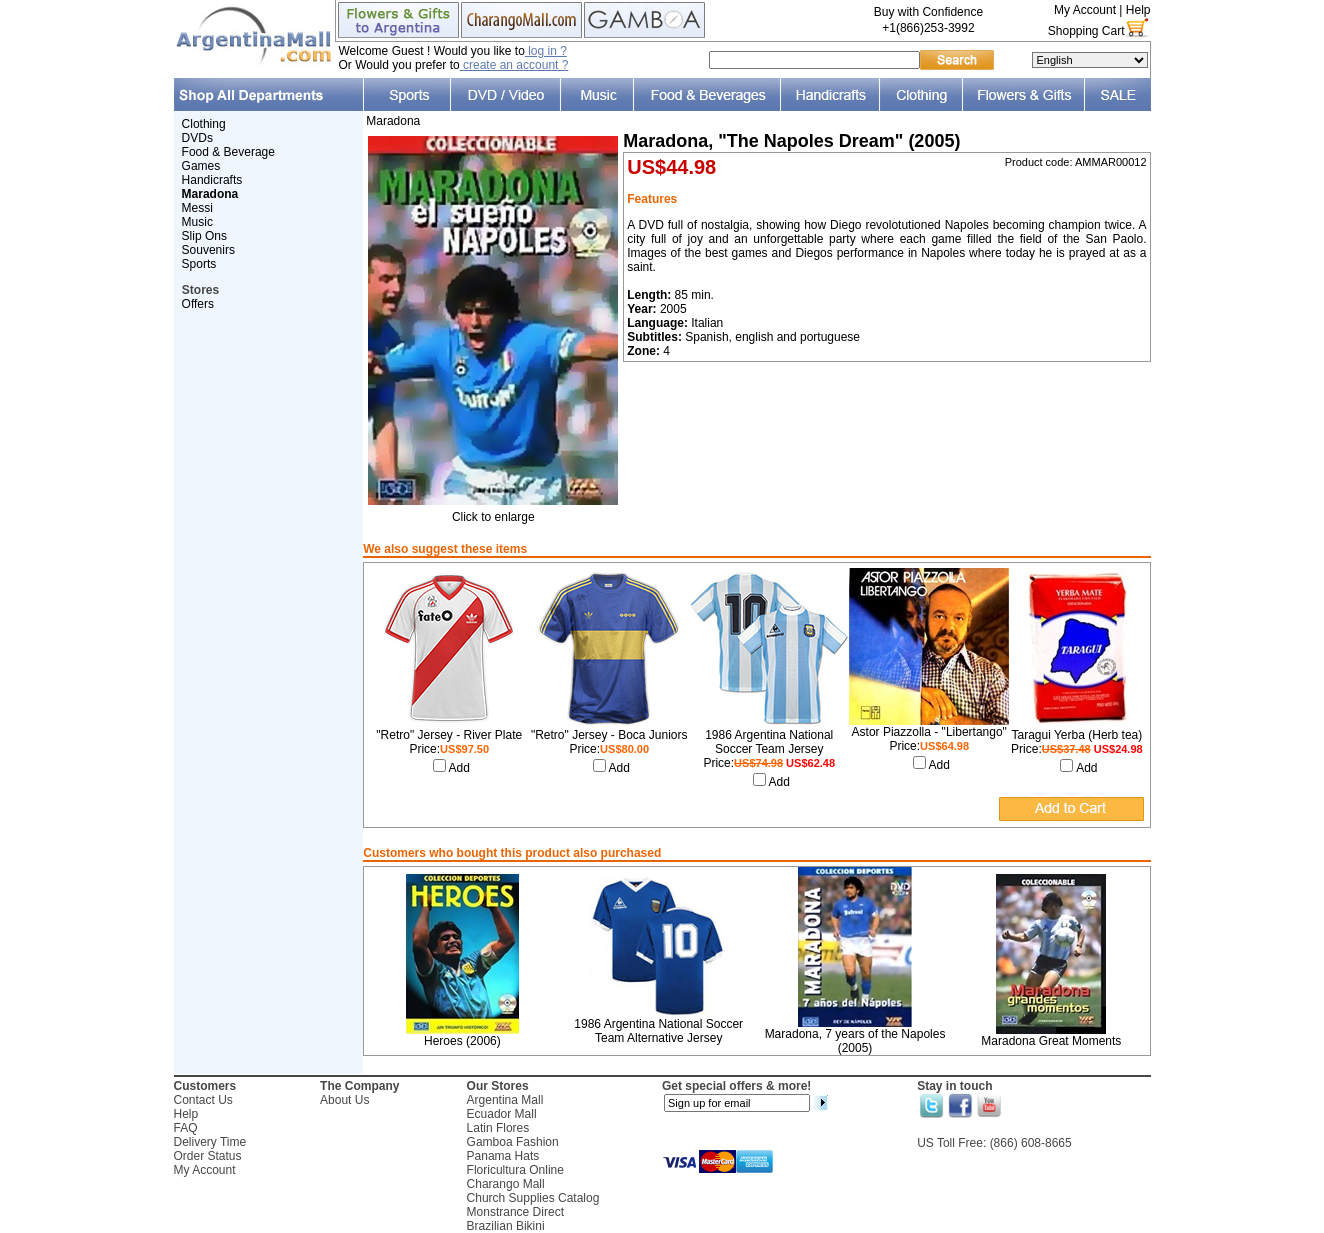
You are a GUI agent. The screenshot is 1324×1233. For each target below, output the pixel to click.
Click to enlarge (493, 511)
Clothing (204, 124)
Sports (199, 264)
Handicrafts (212, 180)
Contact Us (203, 1100)
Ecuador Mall (502, 1114)
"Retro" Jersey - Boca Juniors (609, 735)
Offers (198, 304)
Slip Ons (204, 236)
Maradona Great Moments (1051, 1041)
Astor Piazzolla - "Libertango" (929, 732)
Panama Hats (503, 1156)
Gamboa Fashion (513, 1142)
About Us (344, 1100)
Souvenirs (208, 250)
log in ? (546, 51)
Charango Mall (506, 1184)
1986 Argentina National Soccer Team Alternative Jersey (658, 1031)
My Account (1085, 10)
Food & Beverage (228, 152)
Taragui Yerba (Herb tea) (1076, 735)
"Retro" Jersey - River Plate (449, 735)
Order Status (208, 1156)
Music (197, 222)
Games (201, 166)
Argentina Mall (505, 1100)
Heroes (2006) (462, 1041)
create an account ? (514, 65)
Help (1138, 10)
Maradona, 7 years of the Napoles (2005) (855, 1041)
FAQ (186, 1128)
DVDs (197, 138)
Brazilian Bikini (506, 1226)
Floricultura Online (515, 1170)
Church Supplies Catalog (533, 1198)
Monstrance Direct (515, 1212)
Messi (197, 208)
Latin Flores (498, 1128)
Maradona (393, 121)
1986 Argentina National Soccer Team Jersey (769, 742)
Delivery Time (210, 1142)
